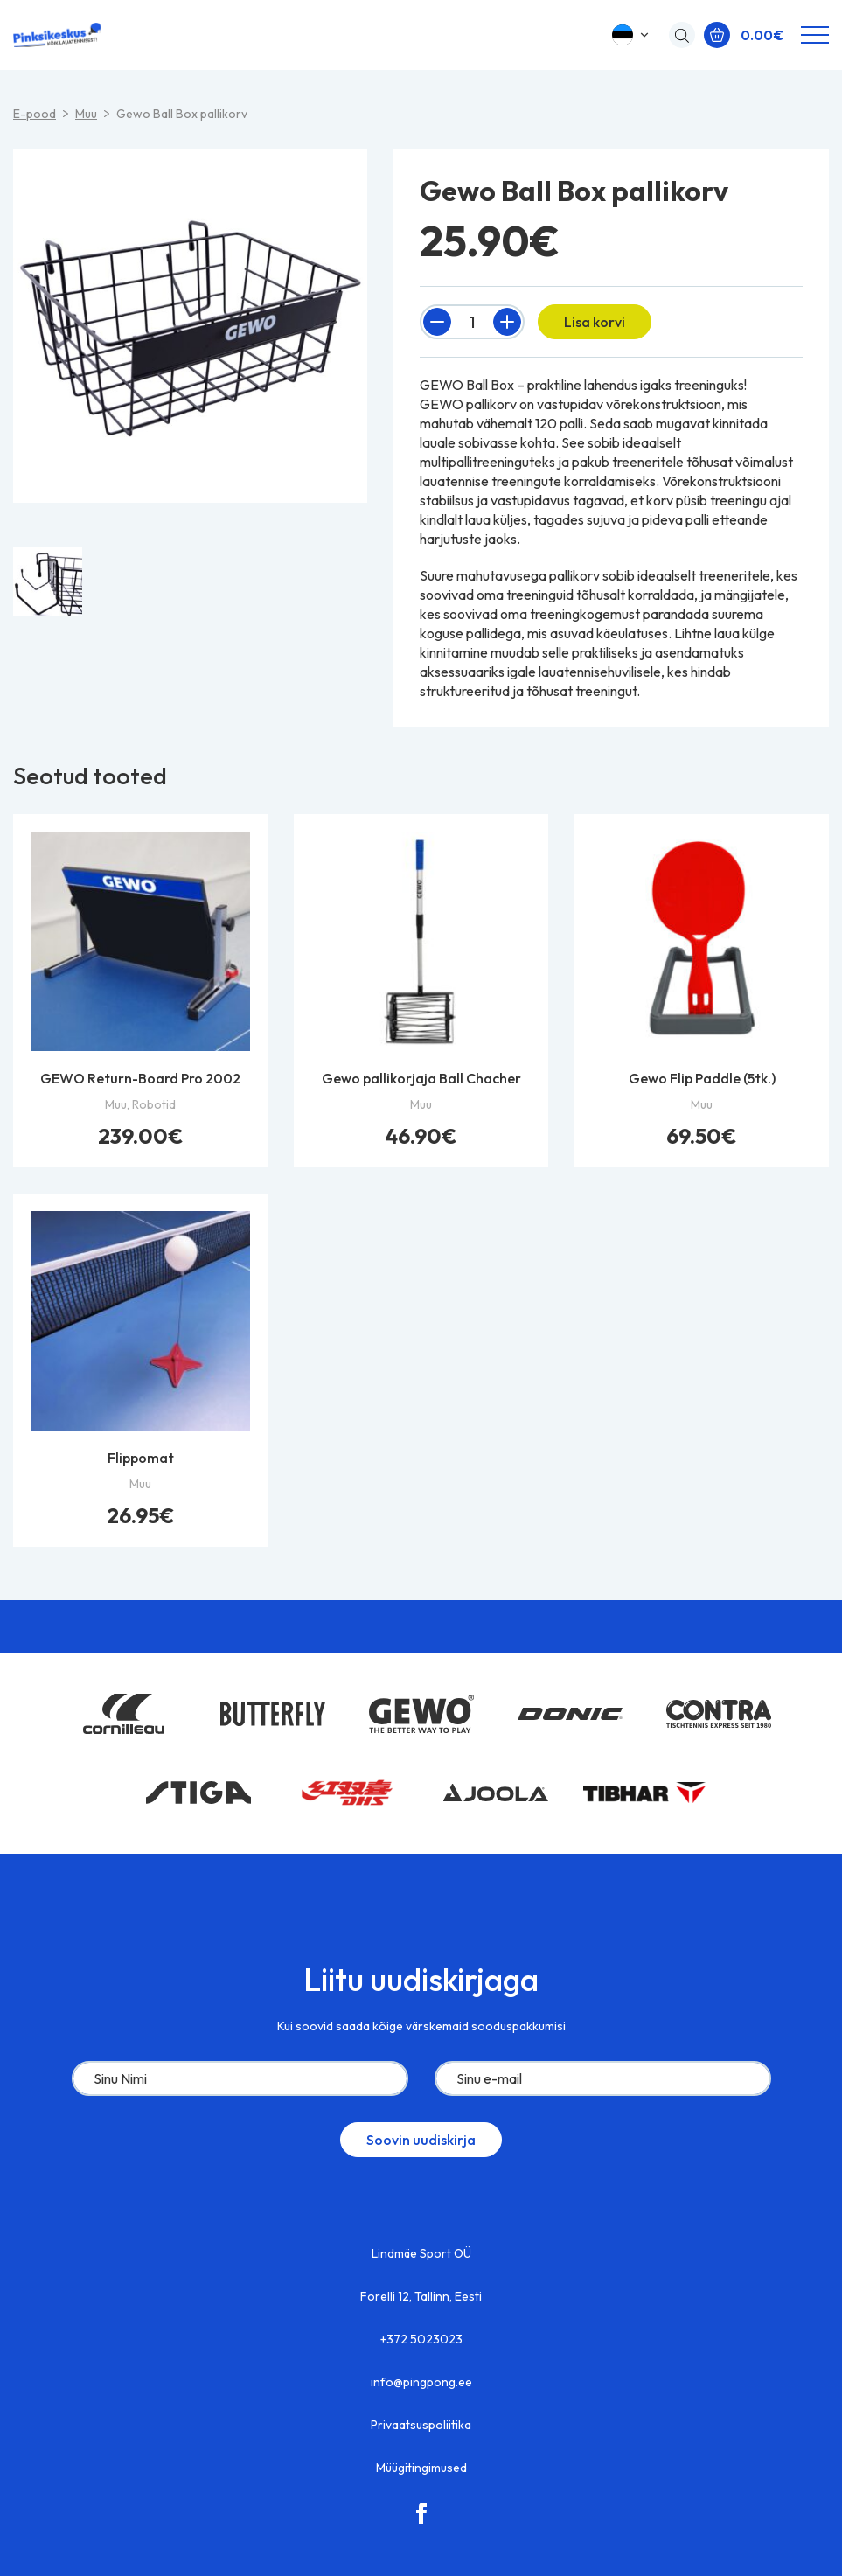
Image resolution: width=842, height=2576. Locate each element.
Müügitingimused (421, 2467)
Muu (86, 114)
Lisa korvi (594, 322)
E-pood (34, 114)
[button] (631, 35)
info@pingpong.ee (421, 2382)
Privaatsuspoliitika (421, 2425)
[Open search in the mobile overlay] (677, 35)
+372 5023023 (421, 2339)
